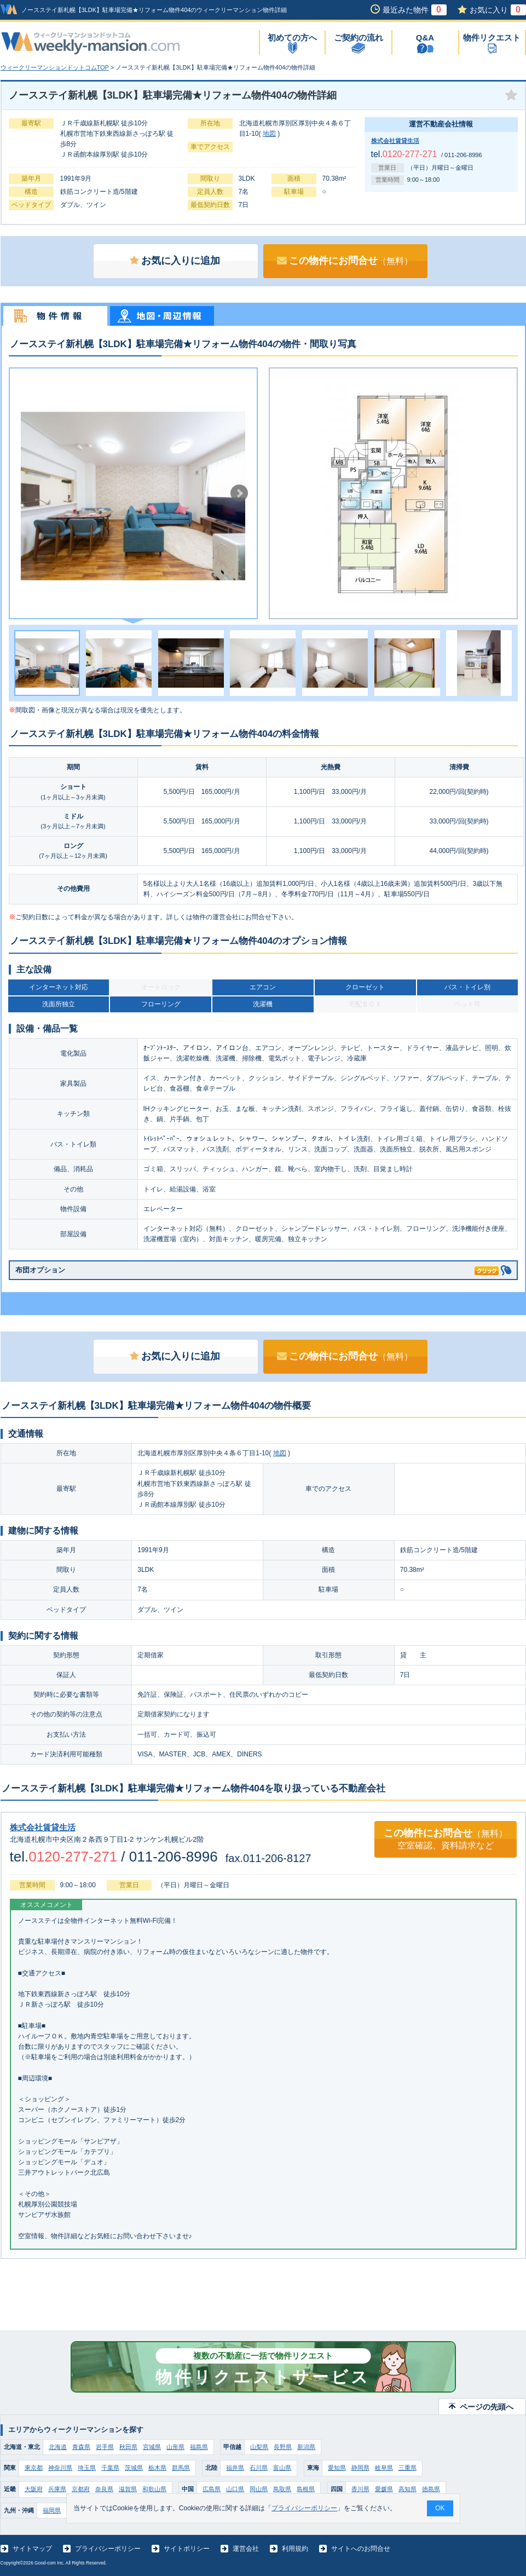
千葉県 (110, 2467)
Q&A (425, 37)
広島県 (212, 2489)
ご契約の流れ (358, 37)
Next (239, 493)
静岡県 (360, 2467)
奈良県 (104, 2489)
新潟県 (306, 2447)
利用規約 (295, 2548)
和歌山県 (154, 2489)
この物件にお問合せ (345, 260)
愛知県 (337, 2467)
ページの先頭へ (486, 2406)
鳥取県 (282, 2489)
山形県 (175, 2447)
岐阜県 (384, 2467)
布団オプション (257, 1268)
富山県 (282, 2467)
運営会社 (246, 2548)
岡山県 (259, 2489)
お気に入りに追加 (175, 260)
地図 (269, 133)
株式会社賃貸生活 (395, 140)
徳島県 (431, 2489)
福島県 (199, 2447)
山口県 (235, 2489)
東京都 (34, 2467)
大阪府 (34, 2489)
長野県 (283, 2447)
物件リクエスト (492, 37)
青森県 (81, 2447)
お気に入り (498, 9)
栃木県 (157, 2467)
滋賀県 (128, 2489)
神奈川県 (60, 2467)
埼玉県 (87, 2467)
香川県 (360, 2489)
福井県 (235, 2467)
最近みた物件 (415, 9)
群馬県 (181, 2467)
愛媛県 (384, 2489)
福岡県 (52, 2510)
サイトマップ (32, 2548)
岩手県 (105, 2447)
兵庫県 (57, 2489)
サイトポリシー (187, 2548)
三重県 (407, 2467)
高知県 (407, 2489)
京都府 (81, 2489)
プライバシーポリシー (108, 2548)
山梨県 (259, 2447)
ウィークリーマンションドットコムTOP (55, 67)
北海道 (58, 2447)
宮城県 (152, 2447)
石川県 (259, 2467)
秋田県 (128, 2447)
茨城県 (134, 2467)
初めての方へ (292, 37)
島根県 (306, 2489)
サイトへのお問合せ (360, 2548)
